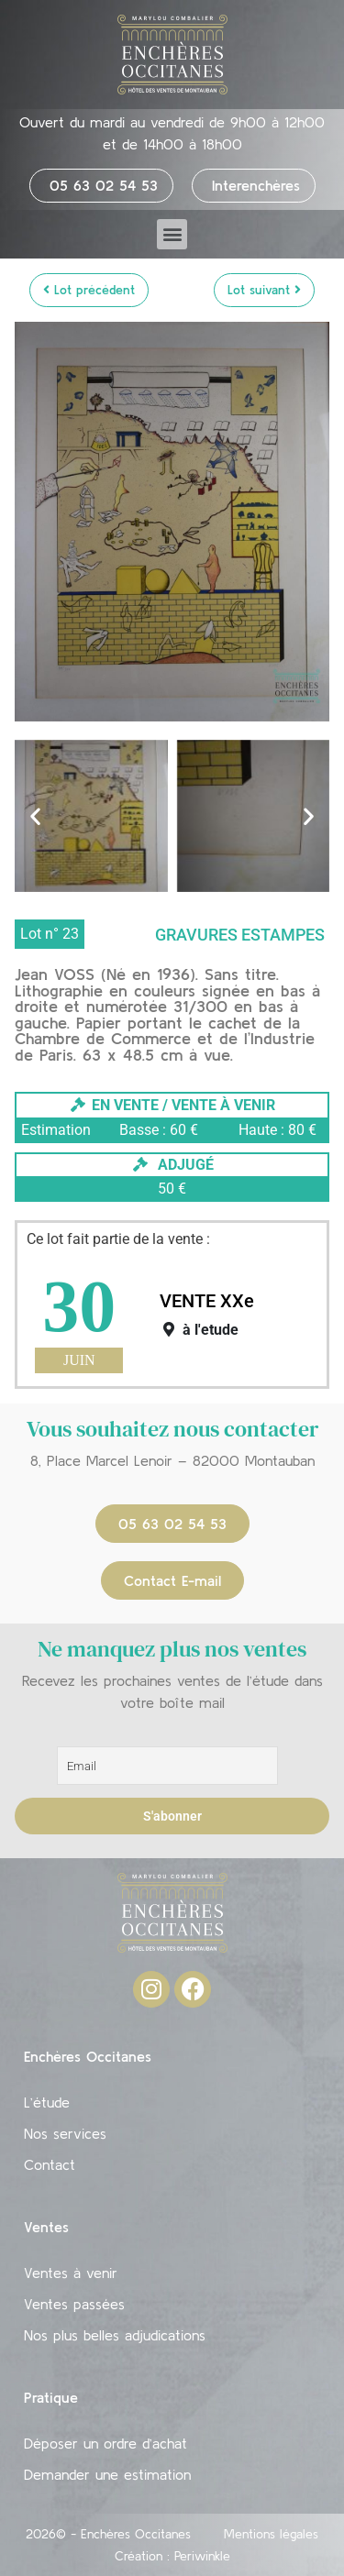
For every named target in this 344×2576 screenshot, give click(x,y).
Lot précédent (89, 289)
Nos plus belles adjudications (114, 2335)
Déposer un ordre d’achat (105, 2443)
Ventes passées (74, 2303)
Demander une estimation (107, 2474)
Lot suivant (264, 289)
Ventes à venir (70, 2272)
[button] (172, 234)
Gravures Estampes (240, 934)
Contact (49, 2164)
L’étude (47, 2102)
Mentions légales (271, 2533)
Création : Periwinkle (172, 2555)
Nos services (65, 2133)
